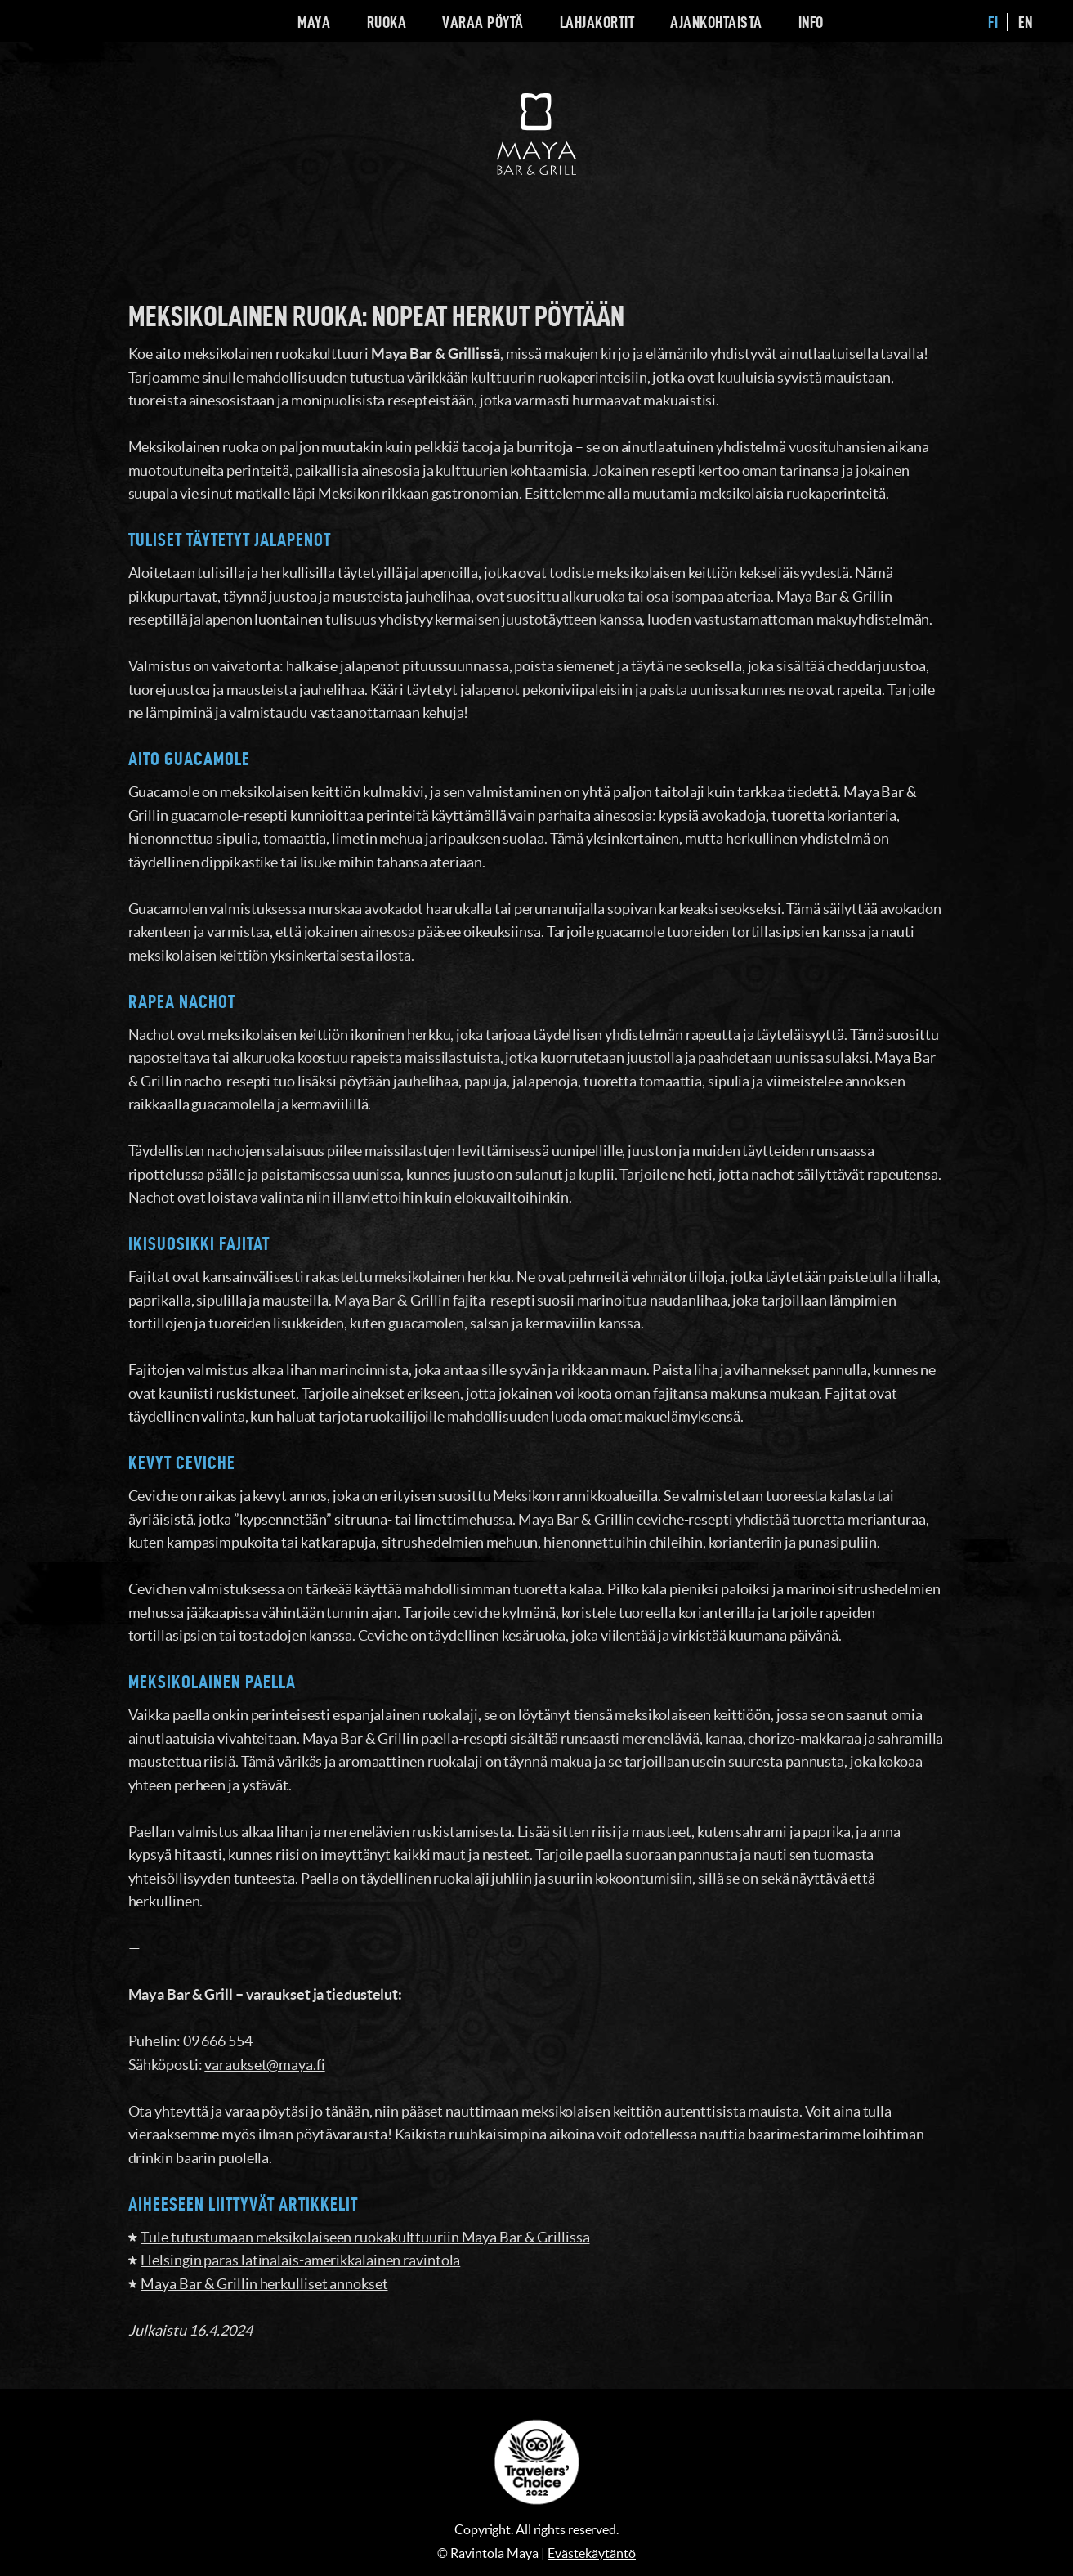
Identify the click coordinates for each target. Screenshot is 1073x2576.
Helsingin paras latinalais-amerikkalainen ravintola (300, 2260)
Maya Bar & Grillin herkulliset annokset (264, 2283)
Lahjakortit (597, 22)
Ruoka (387, 22)
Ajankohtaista (716, 22)
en (1025, 22)
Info (811, 22)
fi (993, 22)
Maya (313, 22)
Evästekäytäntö (592, 2553)
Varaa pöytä (483, 22)
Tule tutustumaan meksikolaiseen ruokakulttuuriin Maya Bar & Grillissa (365, 2237)
